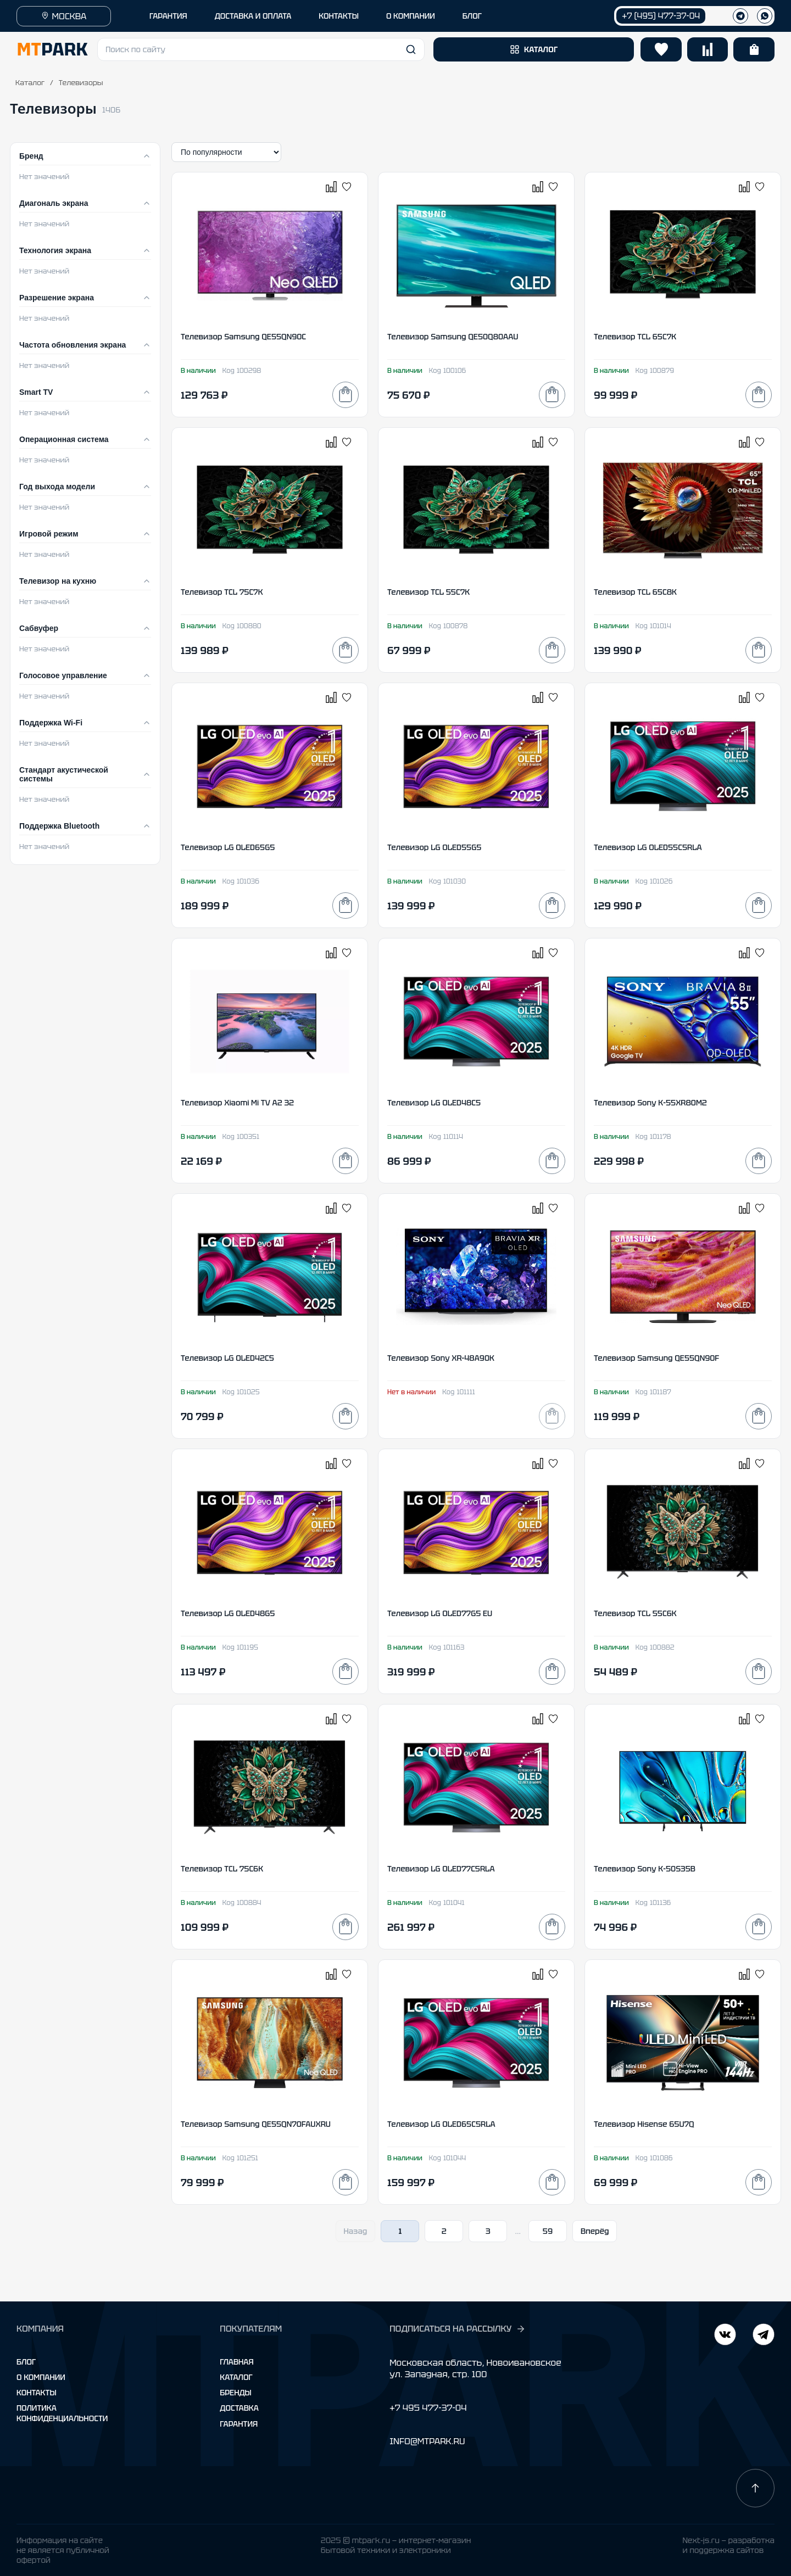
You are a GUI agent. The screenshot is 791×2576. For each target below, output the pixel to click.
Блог (26, 2362)
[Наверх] (755, 2488)
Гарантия (239, 2424)
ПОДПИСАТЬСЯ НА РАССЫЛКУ (457, 2328)
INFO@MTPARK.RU (427, 2441)
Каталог (29, 82)
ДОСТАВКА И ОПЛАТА (253, 16)
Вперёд (595, 2231)
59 (548, 2231)
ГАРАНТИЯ (168, 16)
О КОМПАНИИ (410, 16)
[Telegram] (725, 2335)
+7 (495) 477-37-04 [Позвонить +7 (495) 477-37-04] (661, 15)
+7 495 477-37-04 (427, 2407)
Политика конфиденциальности (62, 2413)
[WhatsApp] (764, 16)
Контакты (36, 2393)
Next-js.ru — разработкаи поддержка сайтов (728, 2545)
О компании (40, 2377)
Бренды (235, 2393)
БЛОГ (472, 16)
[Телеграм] (740, 16)
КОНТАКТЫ (339, 16)
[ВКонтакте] (764, 2335)
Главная (236, 2362)
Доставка (239, 2408)
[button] (261, 49)
